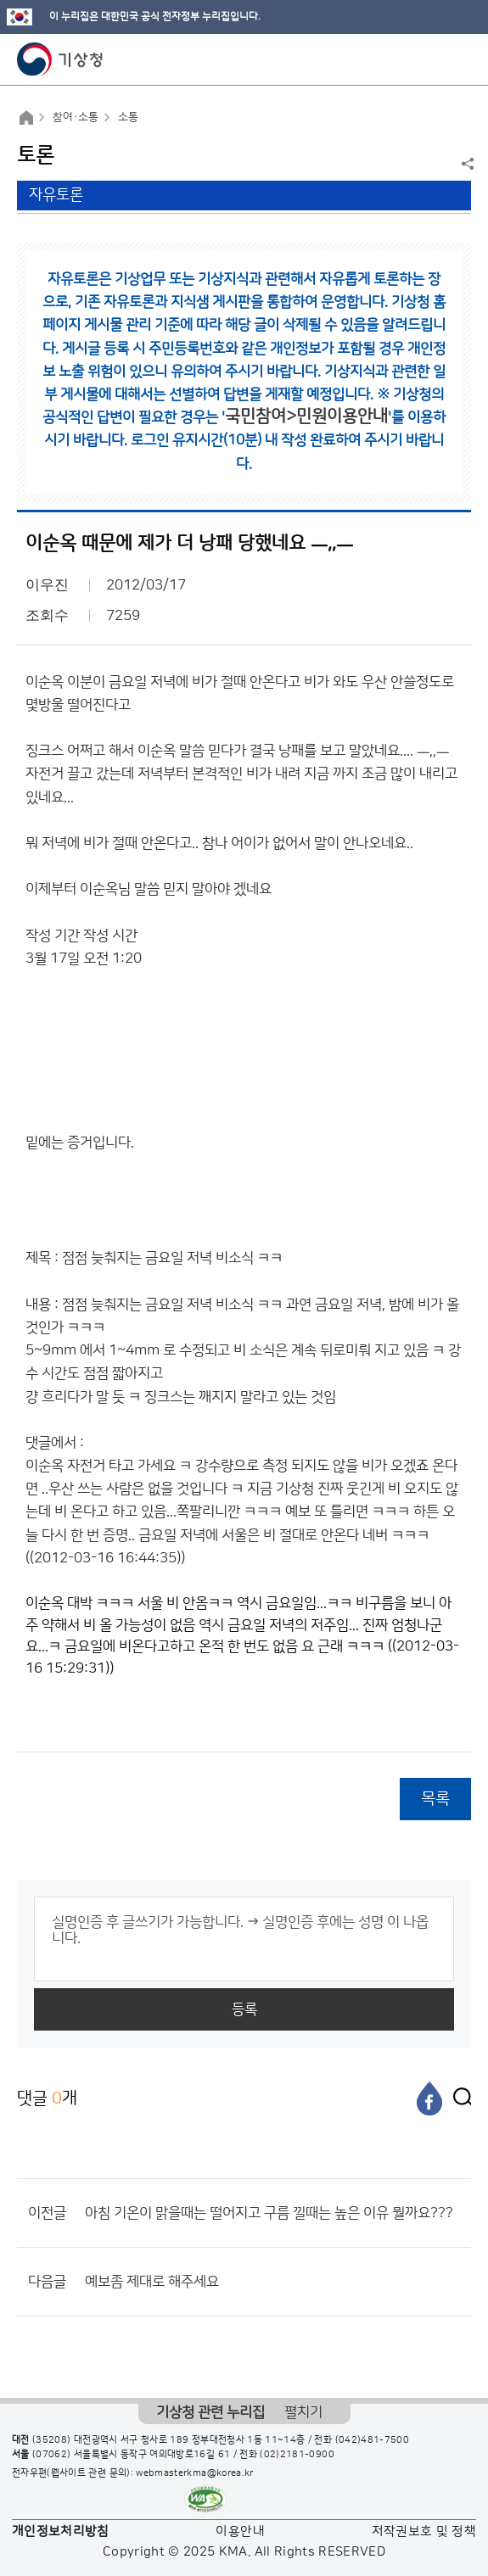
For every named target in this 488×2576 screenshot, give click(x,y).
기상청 (60, 59)
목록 (435, 1799)
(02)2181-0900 (297, 2455)
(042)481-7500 (372, 2440)
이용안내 (240, 2531)
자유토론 (56, 195)
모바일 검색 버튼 (433, 59)
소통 (128, 117)
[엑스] (458, 2098)
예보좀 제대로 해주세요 (152, 2281)
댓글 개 (47, 2098)
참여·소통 (75, 117)
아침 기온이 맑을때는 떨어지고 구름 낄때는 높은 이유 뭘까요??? (269, 2213)
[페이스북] (429, 2098)
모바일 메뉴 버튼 (460, 59)
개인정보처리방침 (60, 2531)
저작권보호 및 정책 (424, 2531)
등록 (244, 2009)
